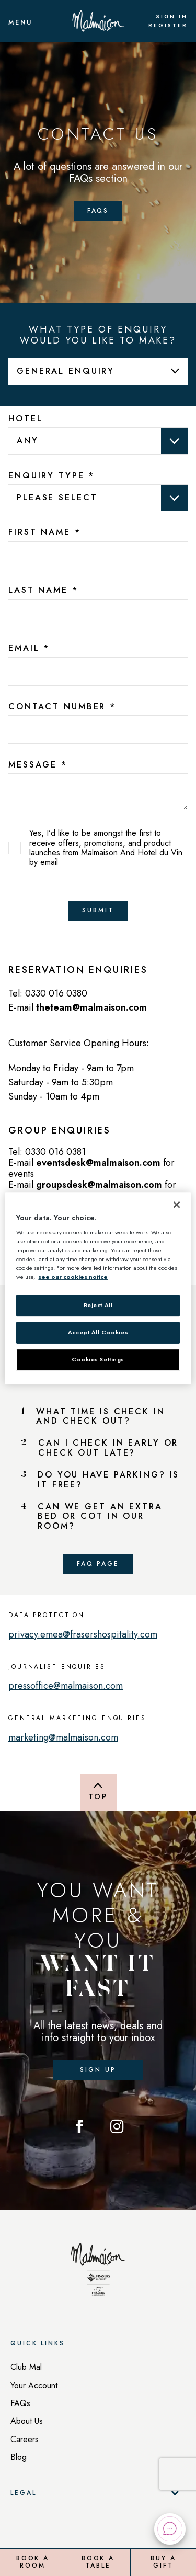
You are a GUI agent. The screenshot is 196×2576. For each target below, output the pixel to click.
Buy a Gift (163, 2562)
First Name (44, 532)
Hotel (25, 418)
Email (29, 648)
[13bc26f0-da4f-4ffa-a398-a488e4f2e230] (98, 555)
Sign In (172, 17)
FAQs (20, 2403)
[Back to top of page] (98, 1792)
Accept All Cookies (98, 1333)
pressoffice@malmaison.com (65, 1685)
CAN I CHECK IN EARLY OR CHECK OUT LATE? (108, 1448)
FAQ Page (98, 1564)
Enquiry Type (51, 475)
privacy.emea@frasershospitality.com (82, 1634)
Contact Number (62, 707)
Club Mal (26, 2367)
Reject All (98, 1305)
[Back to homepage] (98, 2273)
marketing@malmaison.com (63, 1737)
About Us (26, 2421)
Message (37, 765)
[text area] (98, 792)
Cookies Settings (98, 1359)
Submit (97, 910)
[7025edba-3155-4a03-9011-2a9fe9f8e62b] (98, 613)
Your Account (33, 2385)
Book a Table (98, 2562)
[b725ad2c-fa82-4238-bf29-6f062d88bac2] (98, 671)
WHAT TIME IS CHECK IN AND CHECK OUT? (100, 1416)
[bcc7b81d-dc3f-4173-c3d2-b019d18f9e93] (98, 729)
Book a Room (32, 2562)
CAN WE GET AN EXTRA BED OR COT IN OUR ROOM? (100, 1516)
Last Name (43, 590)
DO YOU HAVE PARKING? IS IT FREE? (108, 1480)
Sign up (98, 2070)
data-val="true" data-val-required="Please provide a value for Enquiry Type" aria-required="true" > (98, 498)
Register (168, 25)
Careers (24, 2439)
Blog (18, 2457)
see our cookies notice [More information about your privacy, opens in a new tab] (73, 1277)
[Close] (176, 1204)
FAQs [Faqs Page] (98, 210)
